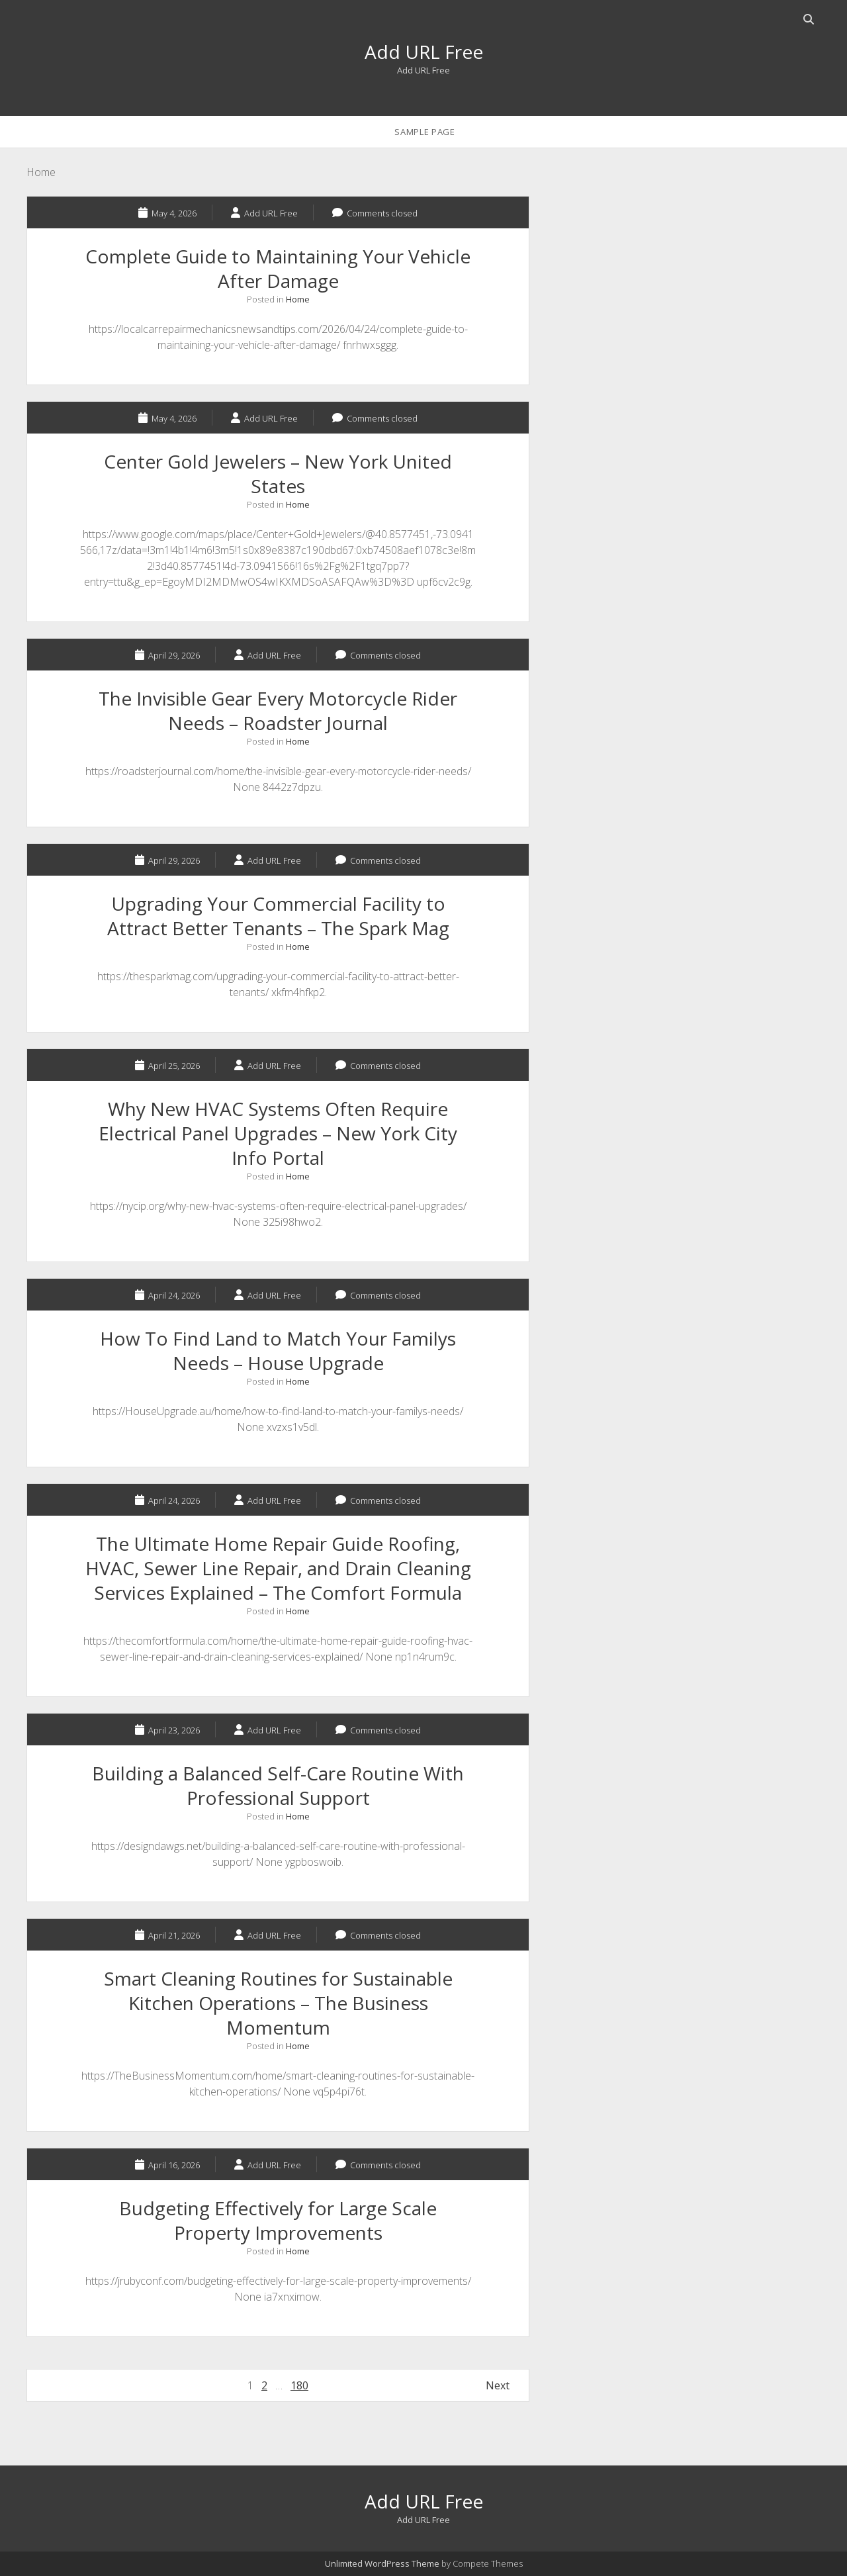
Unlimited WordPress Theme (382, 2563)
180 (299, 2385)
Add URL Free (424, 51)
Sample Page (424, 132)
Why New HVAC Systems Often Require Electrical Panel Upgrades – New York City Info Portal (278, 1133)
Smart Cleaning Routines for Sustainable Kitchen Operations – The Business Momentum (278, 2003)
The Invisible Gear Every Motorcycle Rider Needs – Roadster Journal (278, 710)
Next (498, 2385)
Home (298, 299)
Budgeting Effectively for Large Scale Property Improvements (278, 2220)
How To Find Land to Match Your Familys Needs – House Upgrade (278, 1350)
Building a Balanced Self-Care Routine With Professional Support (278, 1785)
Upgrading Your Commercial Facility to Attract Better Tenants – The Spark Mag (278, 916)
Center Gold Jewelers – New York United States (278, 473)
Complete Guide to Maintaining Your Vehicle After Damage (277, 268)
